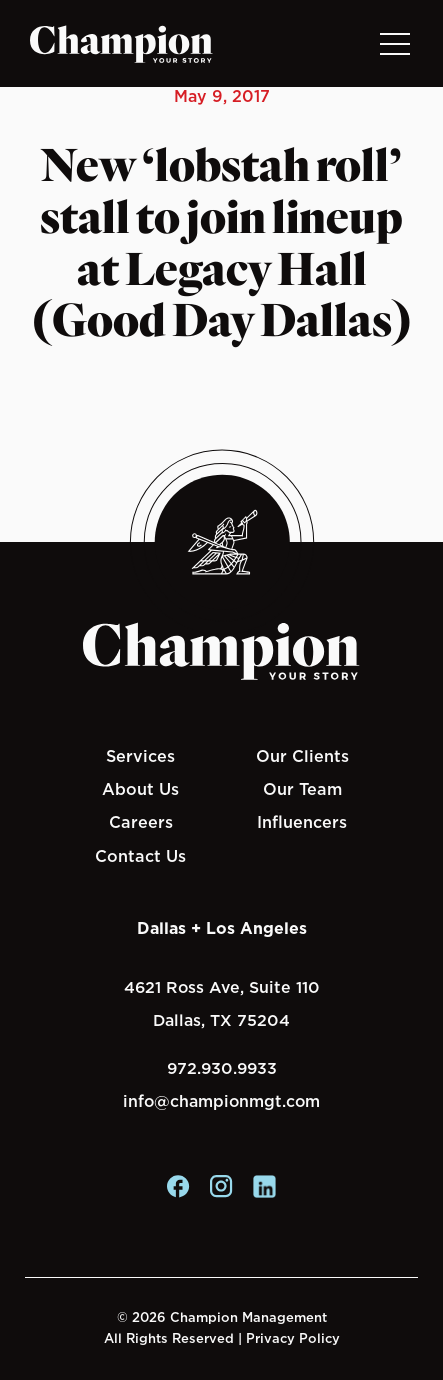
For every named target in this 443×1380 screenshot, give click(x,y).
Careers (141, 822)
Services (140, 756)
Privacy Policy (293, 1338)
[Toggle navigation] (394, 43)
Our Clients (302, 756)
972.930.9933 (222, 1068)
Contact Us (140, 856)
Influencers (302, 822)
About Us (140, 789)
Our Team (302, 789)
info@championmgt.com (221, 1101)
